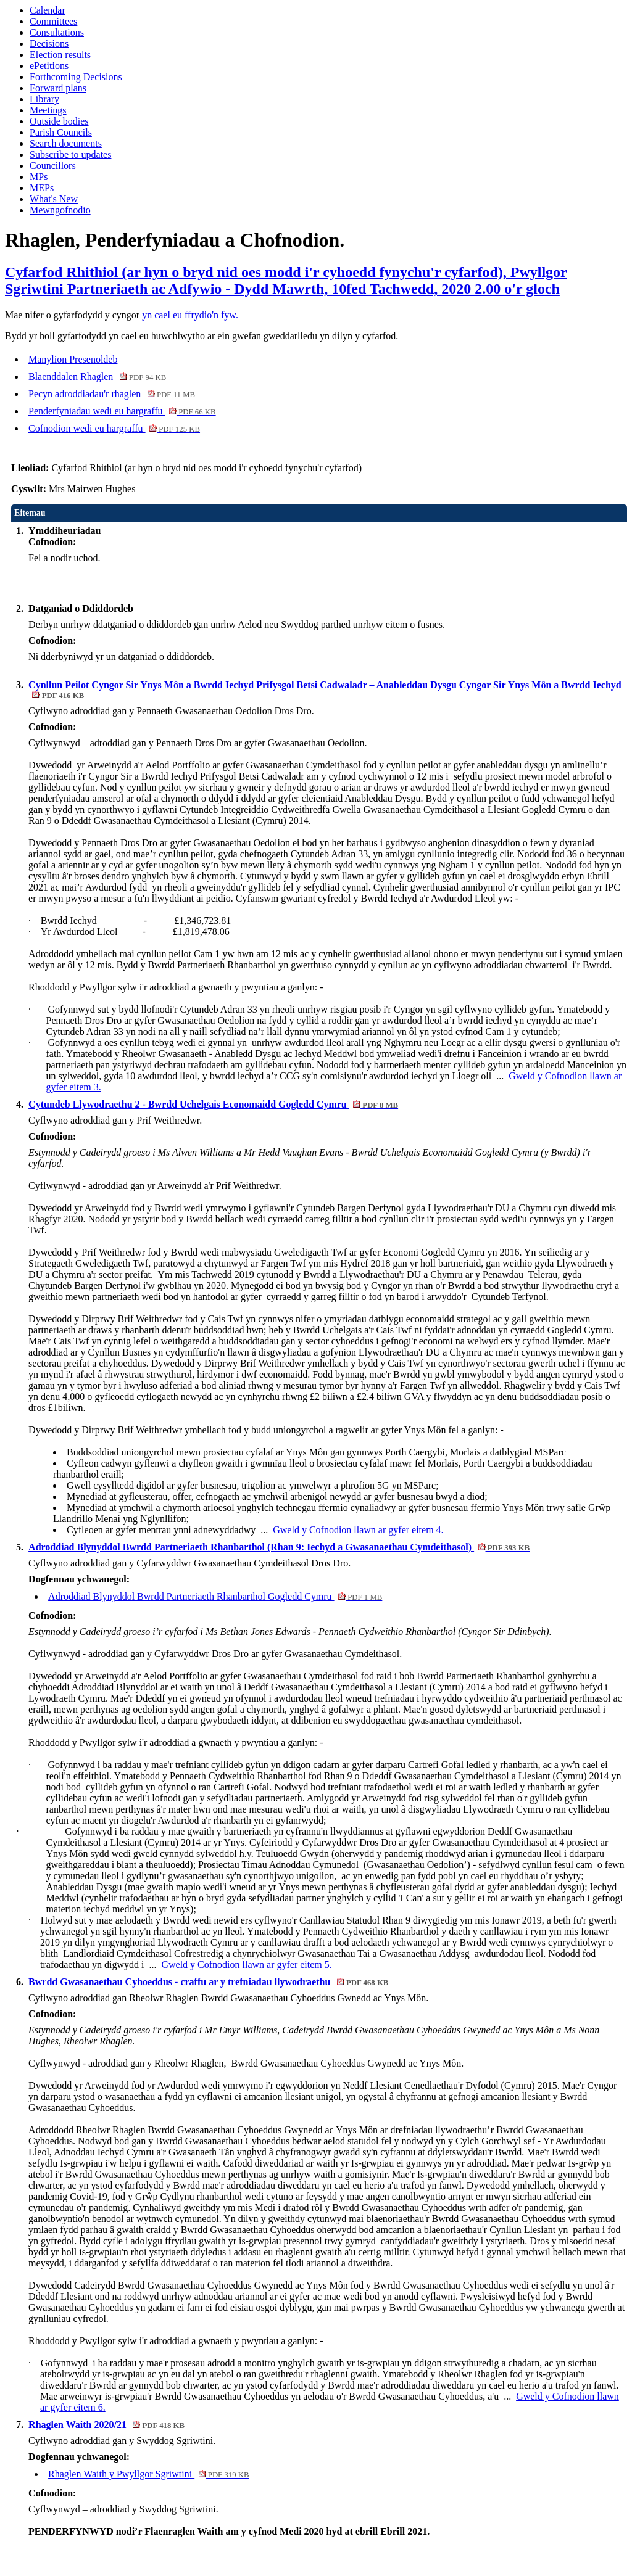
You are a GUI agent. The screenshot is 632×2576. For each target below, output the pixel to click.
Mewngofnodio (60, 210)
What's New (54, 199)
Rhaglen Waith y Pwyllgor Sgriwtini (148, 2474)
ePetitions (49, 65)
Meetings (48, 110)
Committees (53, 21)
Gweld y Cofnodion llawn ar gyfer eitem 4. (358, 1530)
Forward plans (58, 88)
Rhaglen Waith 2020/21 (106, 2424)
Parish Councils (61, 132)
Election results (60, 54)
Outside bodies (59, 121)
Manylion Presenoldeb (72, 359)
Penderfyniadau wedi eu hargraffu (122, 411)
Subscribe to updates (70, 154)
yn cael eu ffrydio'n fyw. (190, 315)
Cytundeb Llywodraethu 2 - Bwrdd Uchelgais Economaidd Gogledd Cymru (213, 1104)
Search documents (66, 143)
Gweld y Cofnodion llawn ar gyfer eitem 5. (246, 1964)
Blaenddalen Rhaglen (97, 376)
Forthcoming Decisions (76, 77)
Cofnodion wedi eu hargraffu (114, 428)
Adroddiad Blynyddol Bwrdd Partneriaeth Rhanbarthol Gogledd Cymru (215, 1596)
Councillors (53, 165)
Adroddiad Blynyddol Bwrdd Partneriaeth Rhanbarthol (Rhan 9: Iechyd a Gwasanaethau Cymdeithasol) (279, 1547)
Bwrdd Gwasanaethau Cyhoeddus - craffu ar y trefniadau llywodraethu (208, 1982)
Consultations (57, 32)
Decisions (49, 43)
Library (44, 99)
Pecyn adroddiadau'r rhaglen (111, 394)
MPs (39, 176)
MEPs (42, 188)
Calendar (47, 10)
